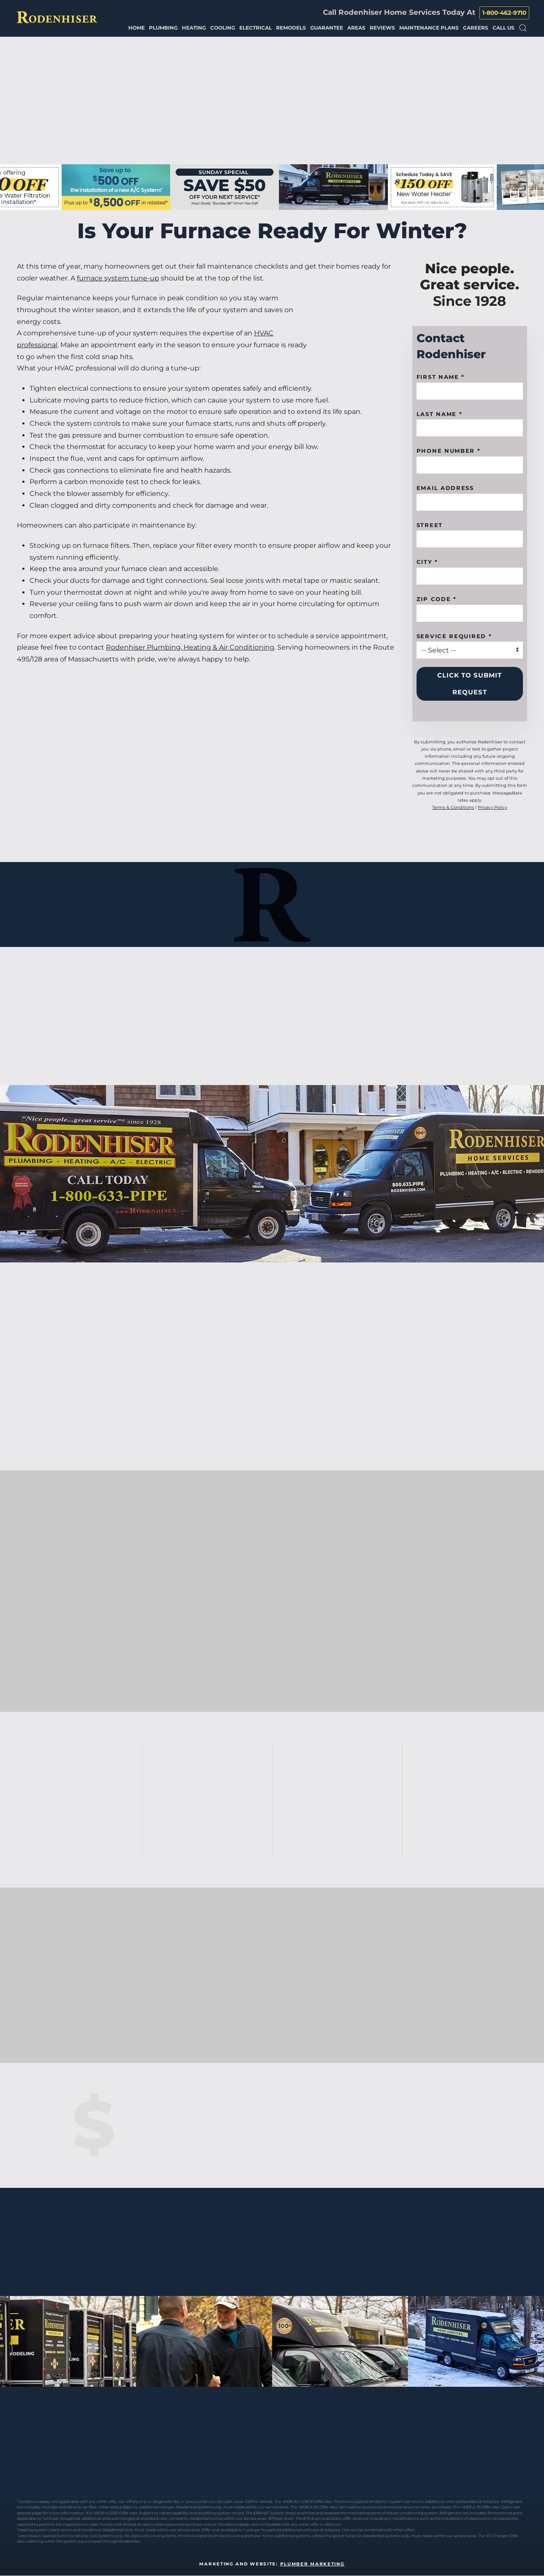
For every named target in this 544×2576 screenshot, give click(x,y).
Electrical (255, 27)
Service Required (454, 636)
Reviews (382, 27)
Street (430, 525)
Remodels (291, 27)
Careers (475, 27)
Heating (194, 27)
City (427, 561)
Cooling (222, 27)
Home (136, 27)
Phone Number (449, 450)
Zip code (437, 599)
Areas (356, 27)
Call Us (503, 27)
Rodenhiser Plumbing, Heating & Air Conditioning (190, 647)
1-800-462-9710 (504, 12)
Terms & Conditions (453, 807)
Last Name (440, 414)
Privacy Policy (492, 807)
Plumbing (163, 27)
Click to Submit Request (469, 683)
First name (441, 376)
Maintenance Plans (429, 27)
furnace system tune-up (118, 278)
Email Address (445, 487)
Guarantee (326, 27)
